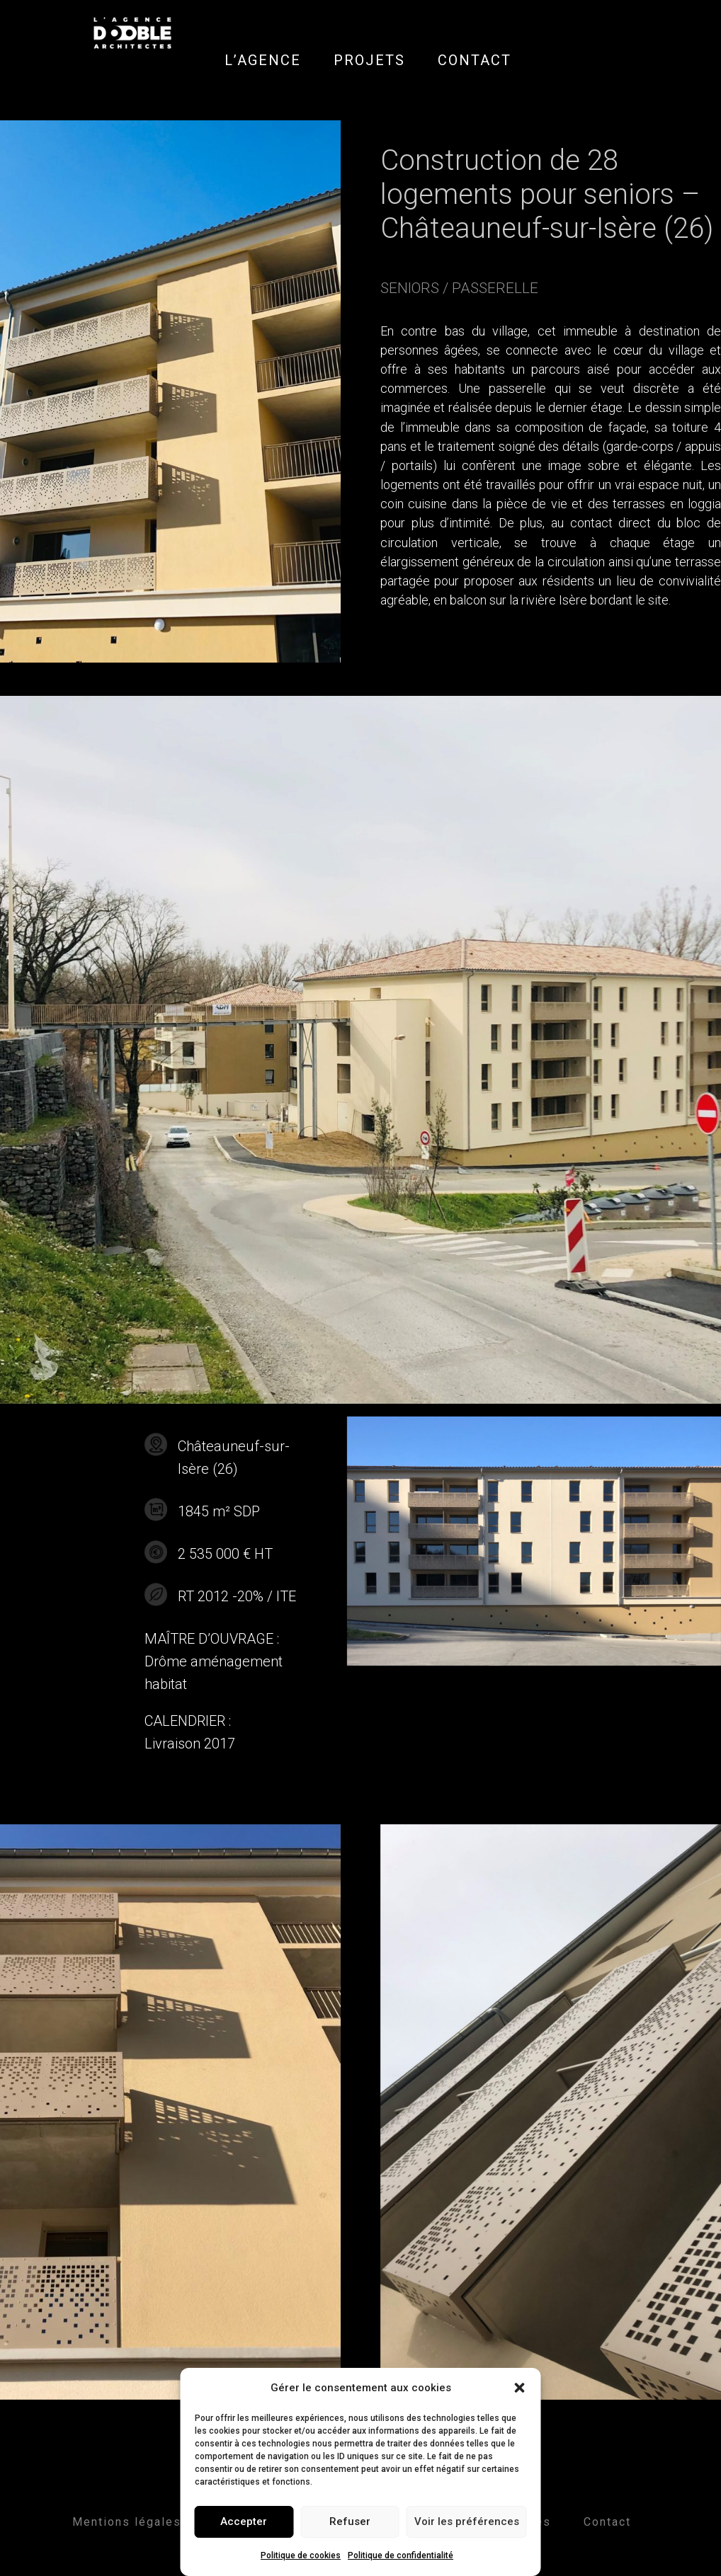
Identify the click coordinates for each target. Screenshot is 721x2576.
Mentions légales (126, 2522)
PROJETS (369, 60)
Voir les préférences (466, 2521)
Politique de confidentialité (400, 2555)
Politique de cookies (301, 2555)
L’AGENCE (263, 60)
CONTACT (474, 60)
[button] (520, 2388)
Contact (607, 2522)
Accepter (243, 2521)
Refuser (349, 2521)
